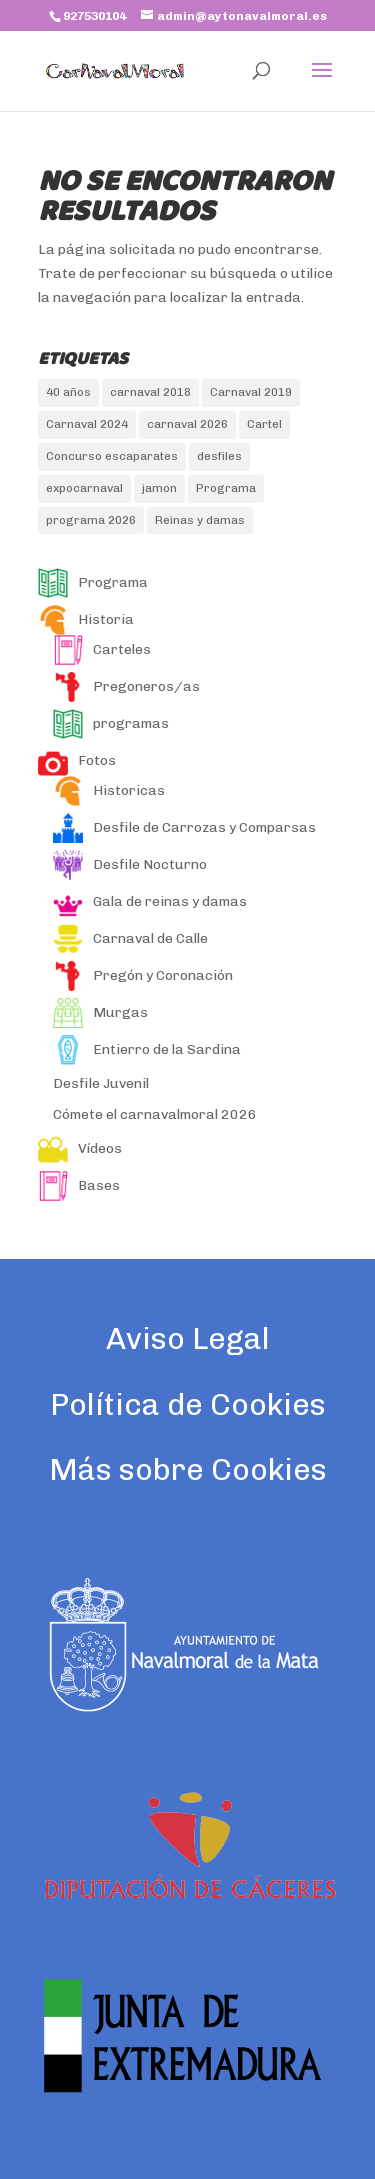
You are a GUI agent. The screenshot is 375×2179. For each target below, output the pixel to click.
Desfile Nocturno (130, 864)
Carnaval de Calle (130, 938)
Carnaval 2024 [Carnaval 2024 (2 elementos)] (87, 424)
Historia (86, 619)
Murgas (100, 1012)
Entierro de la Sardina (147, 1049)
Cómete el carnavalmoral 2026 (155, 1114)
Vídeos (80, 1148)
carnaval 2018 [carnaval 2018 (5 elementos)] (150, 392)
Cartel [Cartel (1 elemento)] (264, 424)
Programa (93, 582)
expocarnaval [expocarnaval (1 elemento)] (84, 488)
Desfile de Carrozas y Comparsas (184, 827)
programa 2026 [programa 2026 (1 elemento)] (91, 520)
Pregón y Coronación (143, 975)
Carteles (102, 649)
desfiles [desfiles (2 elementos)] (219, 456)
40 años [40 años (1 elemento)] (68, 392)
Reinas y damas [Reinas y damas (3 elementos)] (200, 520)
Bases (79, 1185)
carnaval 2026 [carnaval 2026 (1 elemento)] (187, 424)
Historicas (109, 790)
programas (111, 723)
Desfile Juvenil (101, 1083)
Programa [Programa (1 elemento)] (226, 488)
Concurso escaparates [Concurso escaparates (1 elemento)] (112, 456)
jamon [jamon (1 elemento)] (159, 488)
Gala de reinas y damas (150, 901)
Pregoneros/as (126, 686)
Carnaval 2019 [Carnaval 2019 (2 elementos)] (251, 392)
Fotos (77, 760)
